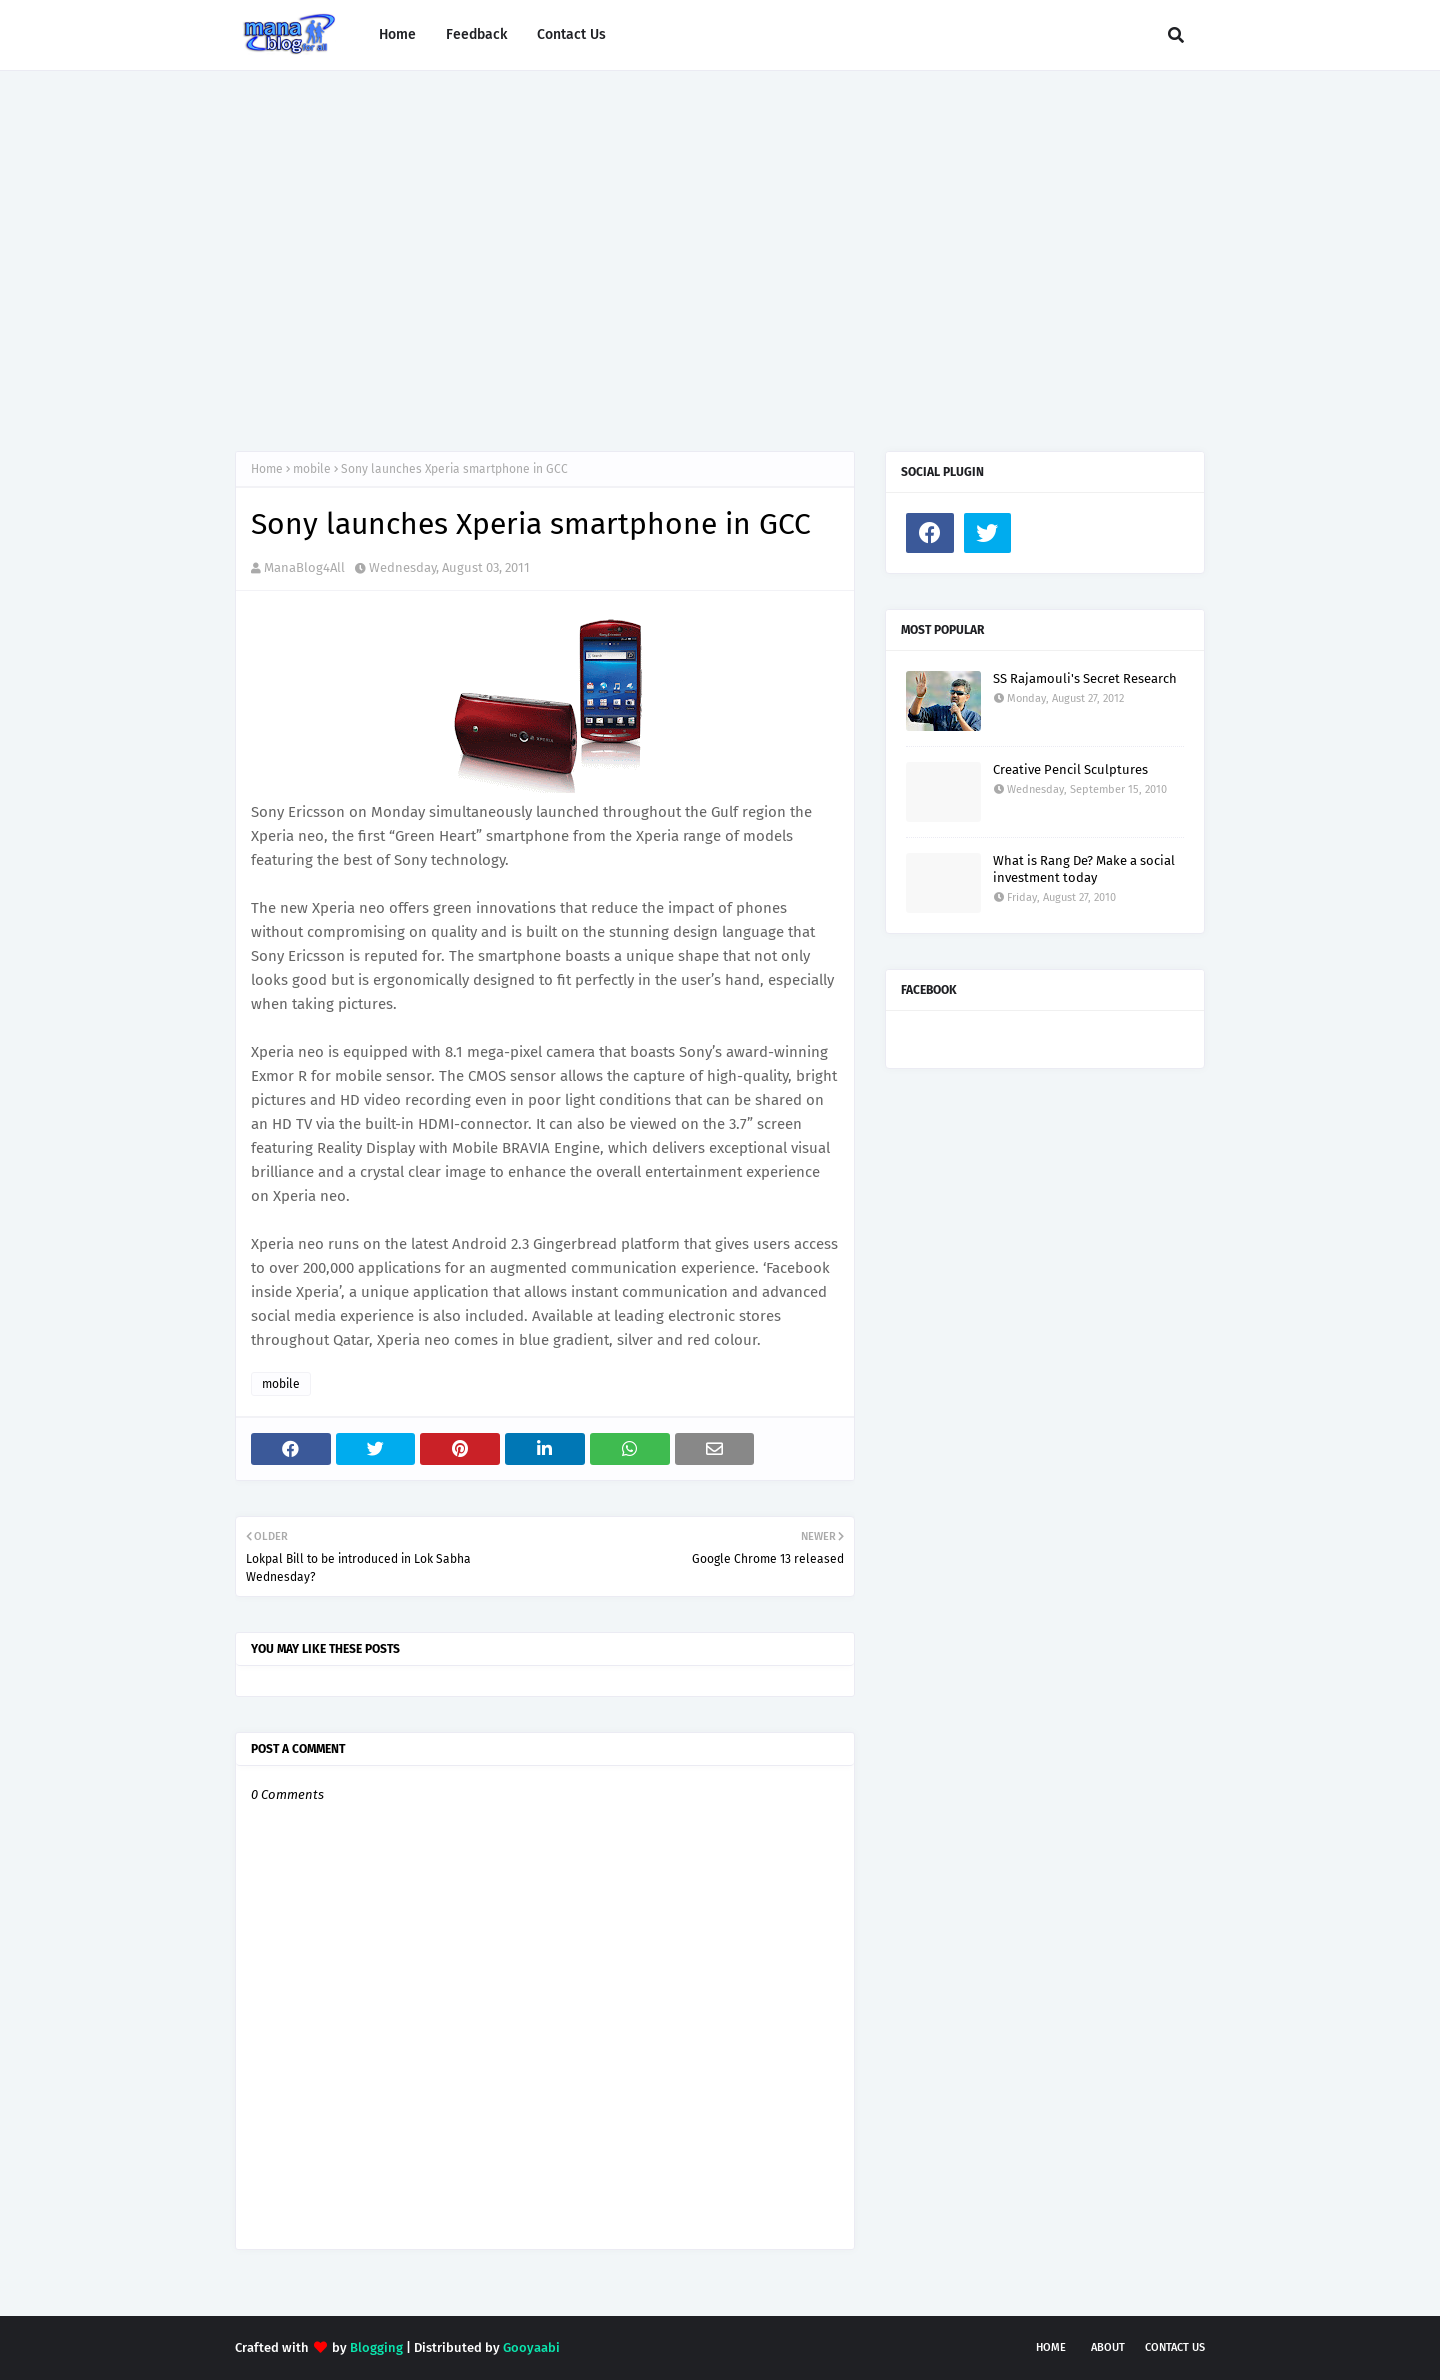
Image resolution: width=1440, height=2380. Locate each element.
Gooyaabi (531, 2347)
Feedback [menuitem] (476, 34)
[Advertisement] (720, 241)
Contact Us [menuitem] (571, 34)
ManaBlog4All (304, 567)
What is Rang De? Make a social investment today (1084, 869)
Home (267, 469)
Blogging (376, 2347)
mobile (312, 469)
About (1108, 2347)
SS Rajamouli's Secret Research (1085, 678)
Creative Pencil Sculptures (1070, 769)
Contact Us (1175, 2347)
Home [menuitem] (397, 34)
